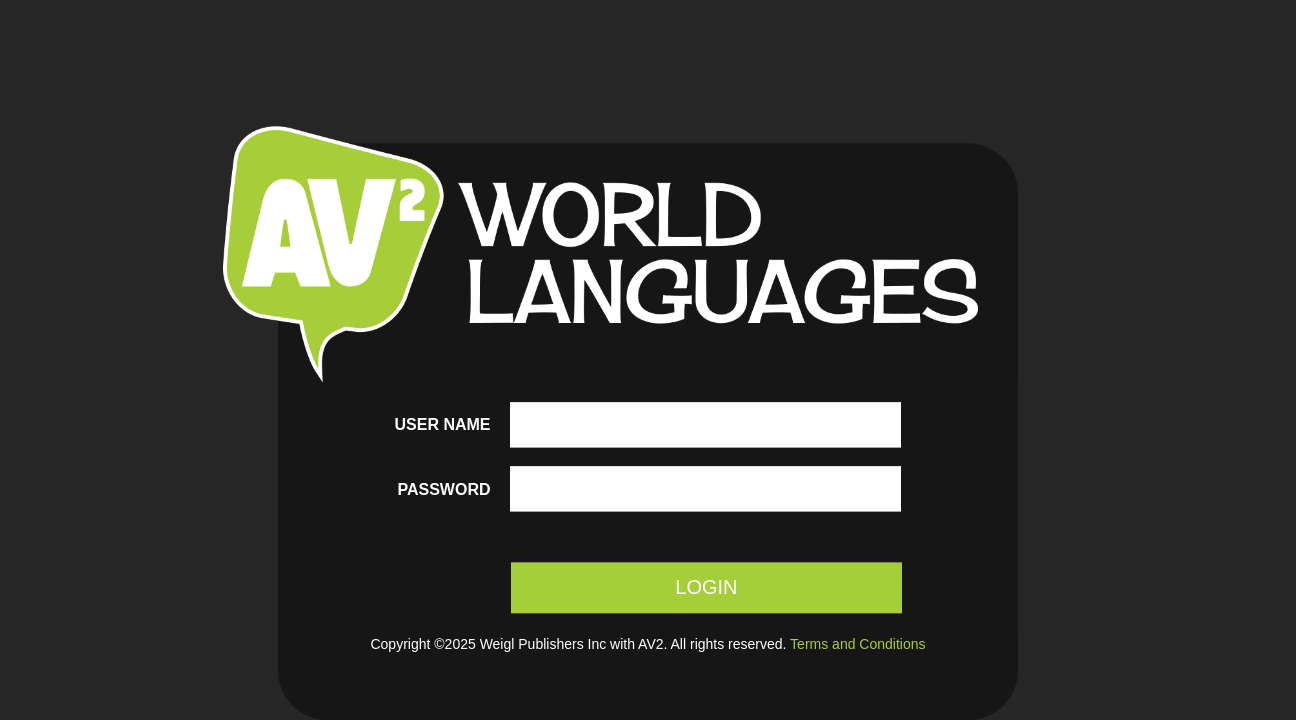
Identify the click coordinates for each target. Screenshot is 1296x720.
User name (443, 424)
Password (443, 489)
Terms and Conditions (857, 645)
